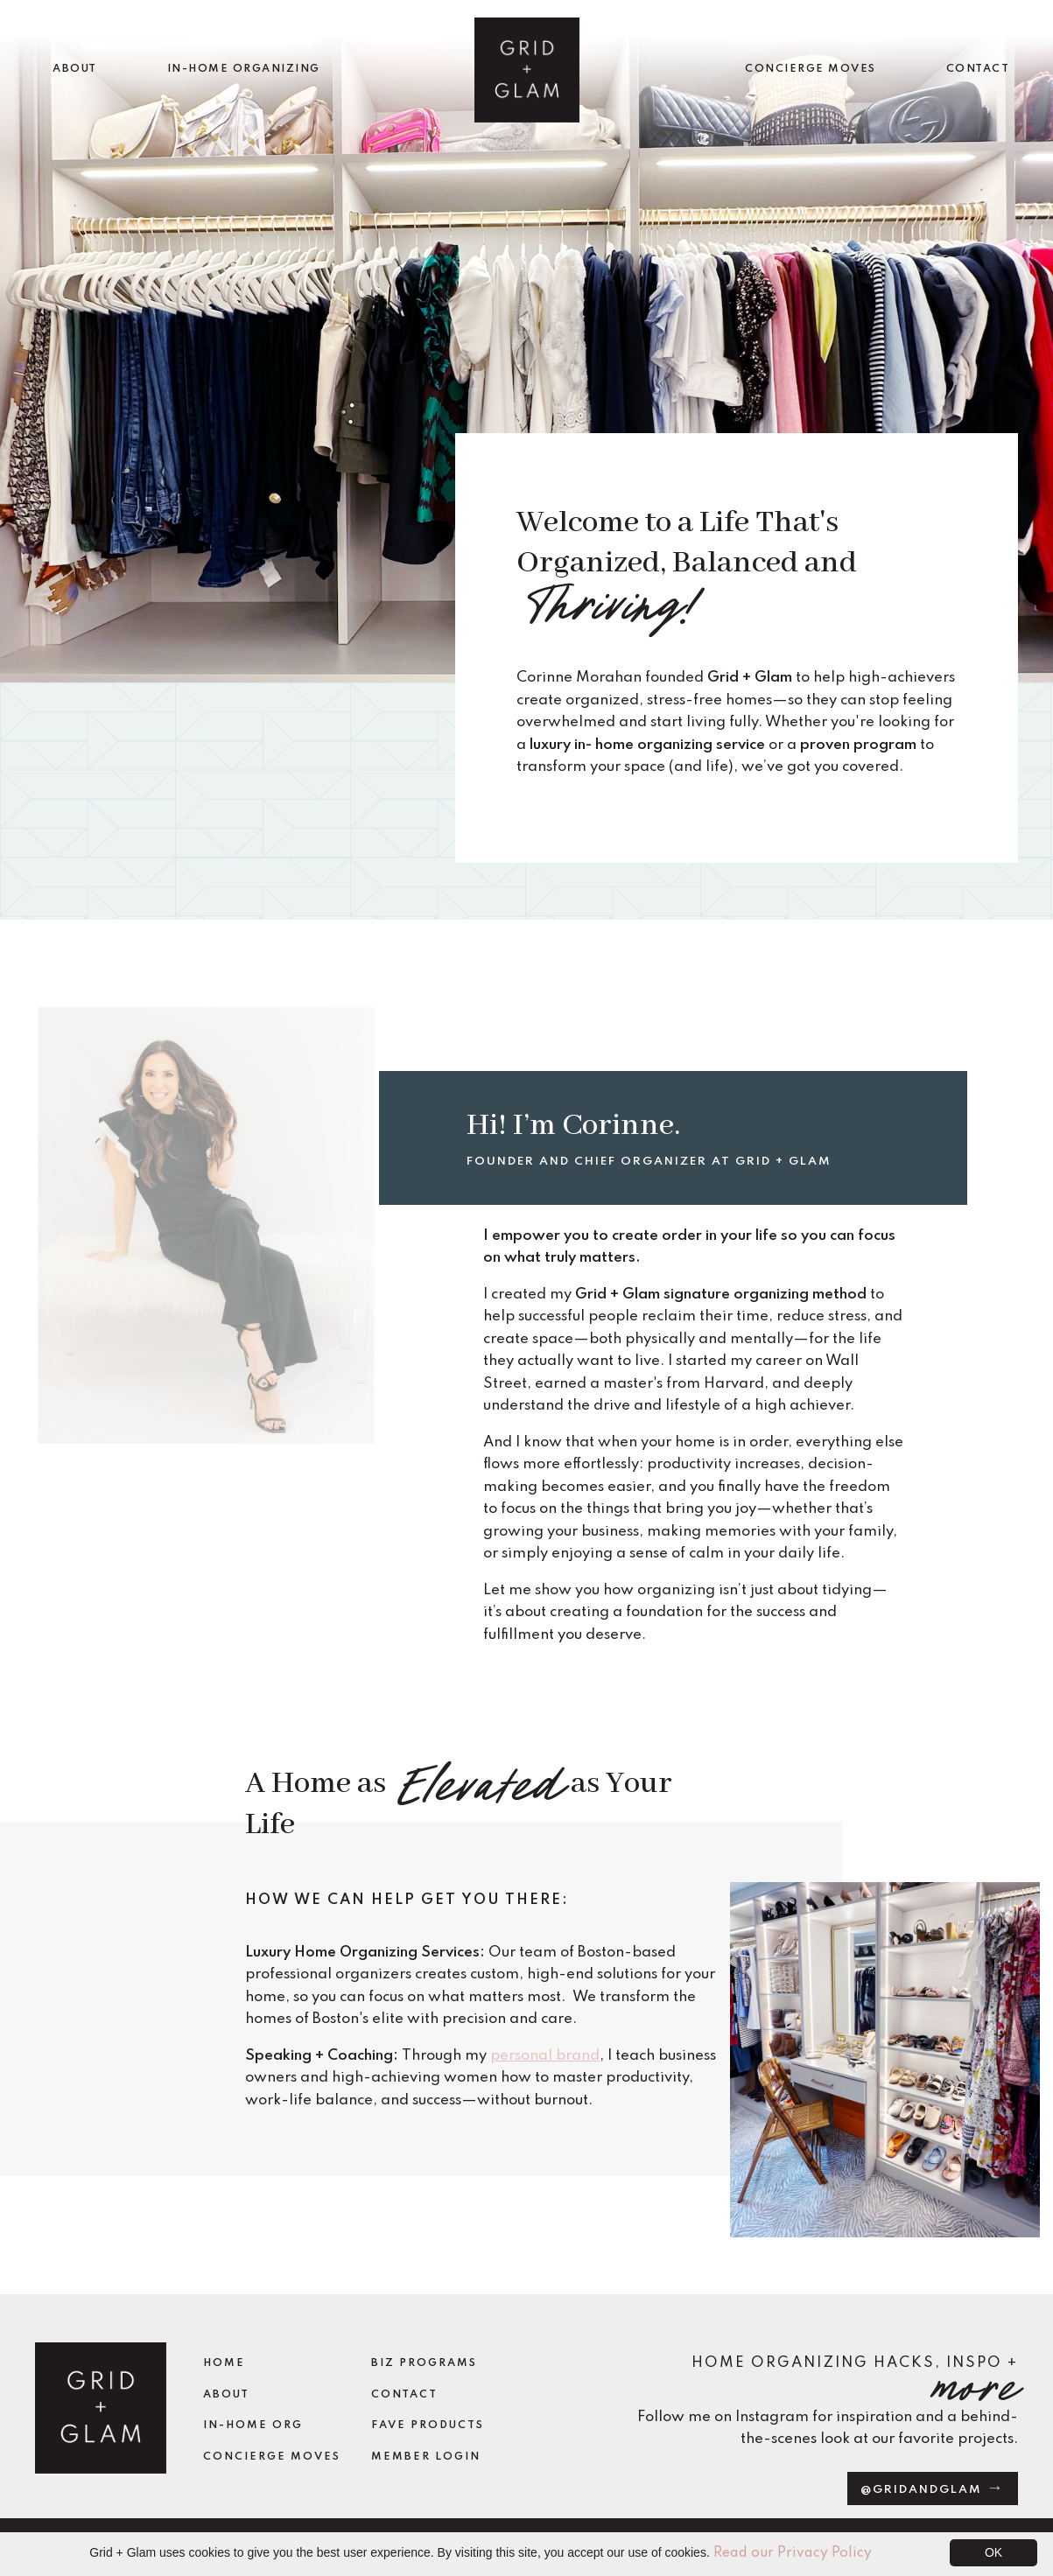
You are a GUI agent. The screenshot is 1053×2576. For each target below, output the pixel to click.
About (226, 2395)
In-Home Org (253, 2425)
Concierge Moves (271, 2457)
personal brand (545, 2055)
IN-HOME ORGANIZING (243, 69)
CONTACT (978, 69)
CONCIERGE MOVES (810, 69)
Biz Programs (424, 2363)
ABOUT (75, 69)
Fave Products (427, 2425)
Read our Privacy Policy (792, 2553)
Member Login (426, 2457)
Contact (404, 2395)
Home (224, 2363)
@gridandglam (923, 2490)
